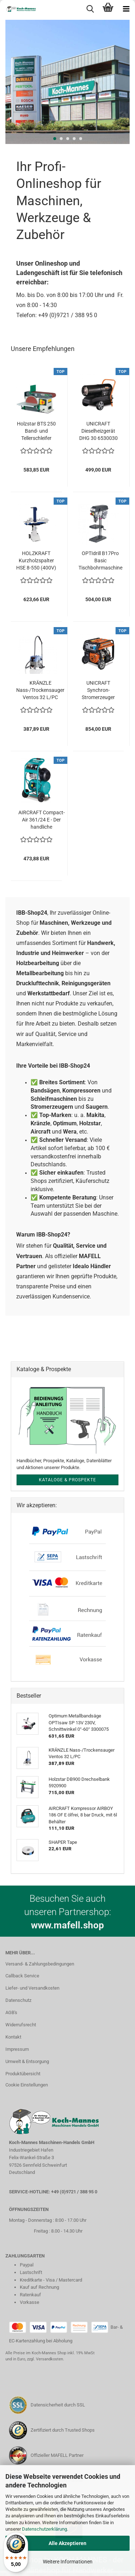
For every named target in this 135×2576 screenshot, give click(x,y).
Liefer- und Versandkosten (32, 1988)
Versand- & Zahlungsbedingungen (39, 1964)
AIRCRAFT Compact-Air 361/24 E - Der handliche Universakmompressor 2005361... (41, 820)
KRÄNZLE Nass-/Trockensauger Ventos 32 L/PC (40, 690)
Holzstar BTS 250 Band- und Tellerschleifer (36, 431)
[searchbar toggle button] (90, 9)
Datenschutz (18, 2000)
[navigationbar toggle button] (126, 9)
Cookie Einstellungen (26, 2085)
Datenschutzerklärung (44, 2529)
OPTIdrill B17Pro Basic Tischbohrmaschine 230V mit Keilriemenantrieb (100, 560)
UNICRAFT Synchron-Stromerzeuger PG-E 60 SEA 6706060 (98, 690)
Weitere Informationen (68, 2561)
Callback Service (22, 1975)
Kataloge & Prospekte (67, 1479)
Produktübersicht (22, 2073)
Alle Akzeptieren (67, 2543)
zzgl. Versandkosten (45, 2359)
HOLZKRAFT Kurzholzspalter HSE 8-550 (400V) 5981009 (36, 560)
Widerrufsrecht (20, 2024)
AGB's (11, 2012)
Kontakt (13, 2037)
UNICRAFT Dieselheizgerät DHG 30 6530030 (98, 431)
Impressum (17, 2049)
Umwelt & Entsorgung (27, 2061)
